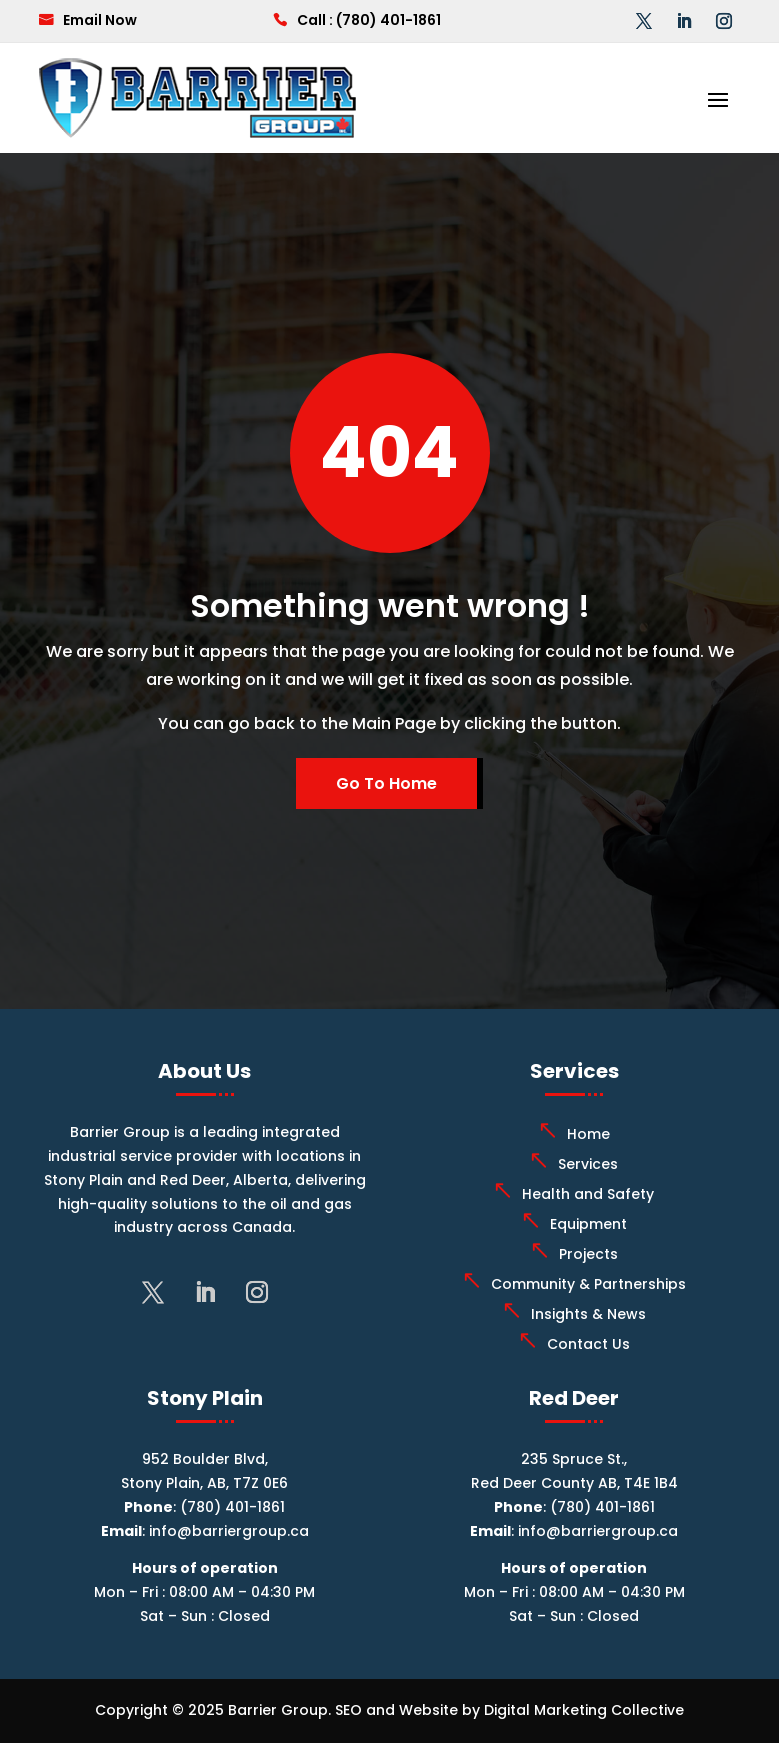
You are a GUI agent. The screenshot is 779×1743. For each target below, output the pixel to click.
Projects (588, 1254)
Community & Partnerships (588, 1284)
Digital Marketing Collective (584, 1710)
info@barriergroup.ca (229, 1531)
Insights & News (588, 1314)
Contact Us (588, 1344)
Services (588, 1164)
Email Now (100, 20)
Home (588, 1134)
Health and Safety (588, 1194)
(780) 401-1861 (388, 20)
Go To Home (386, 783)
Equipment (588, 1224)
